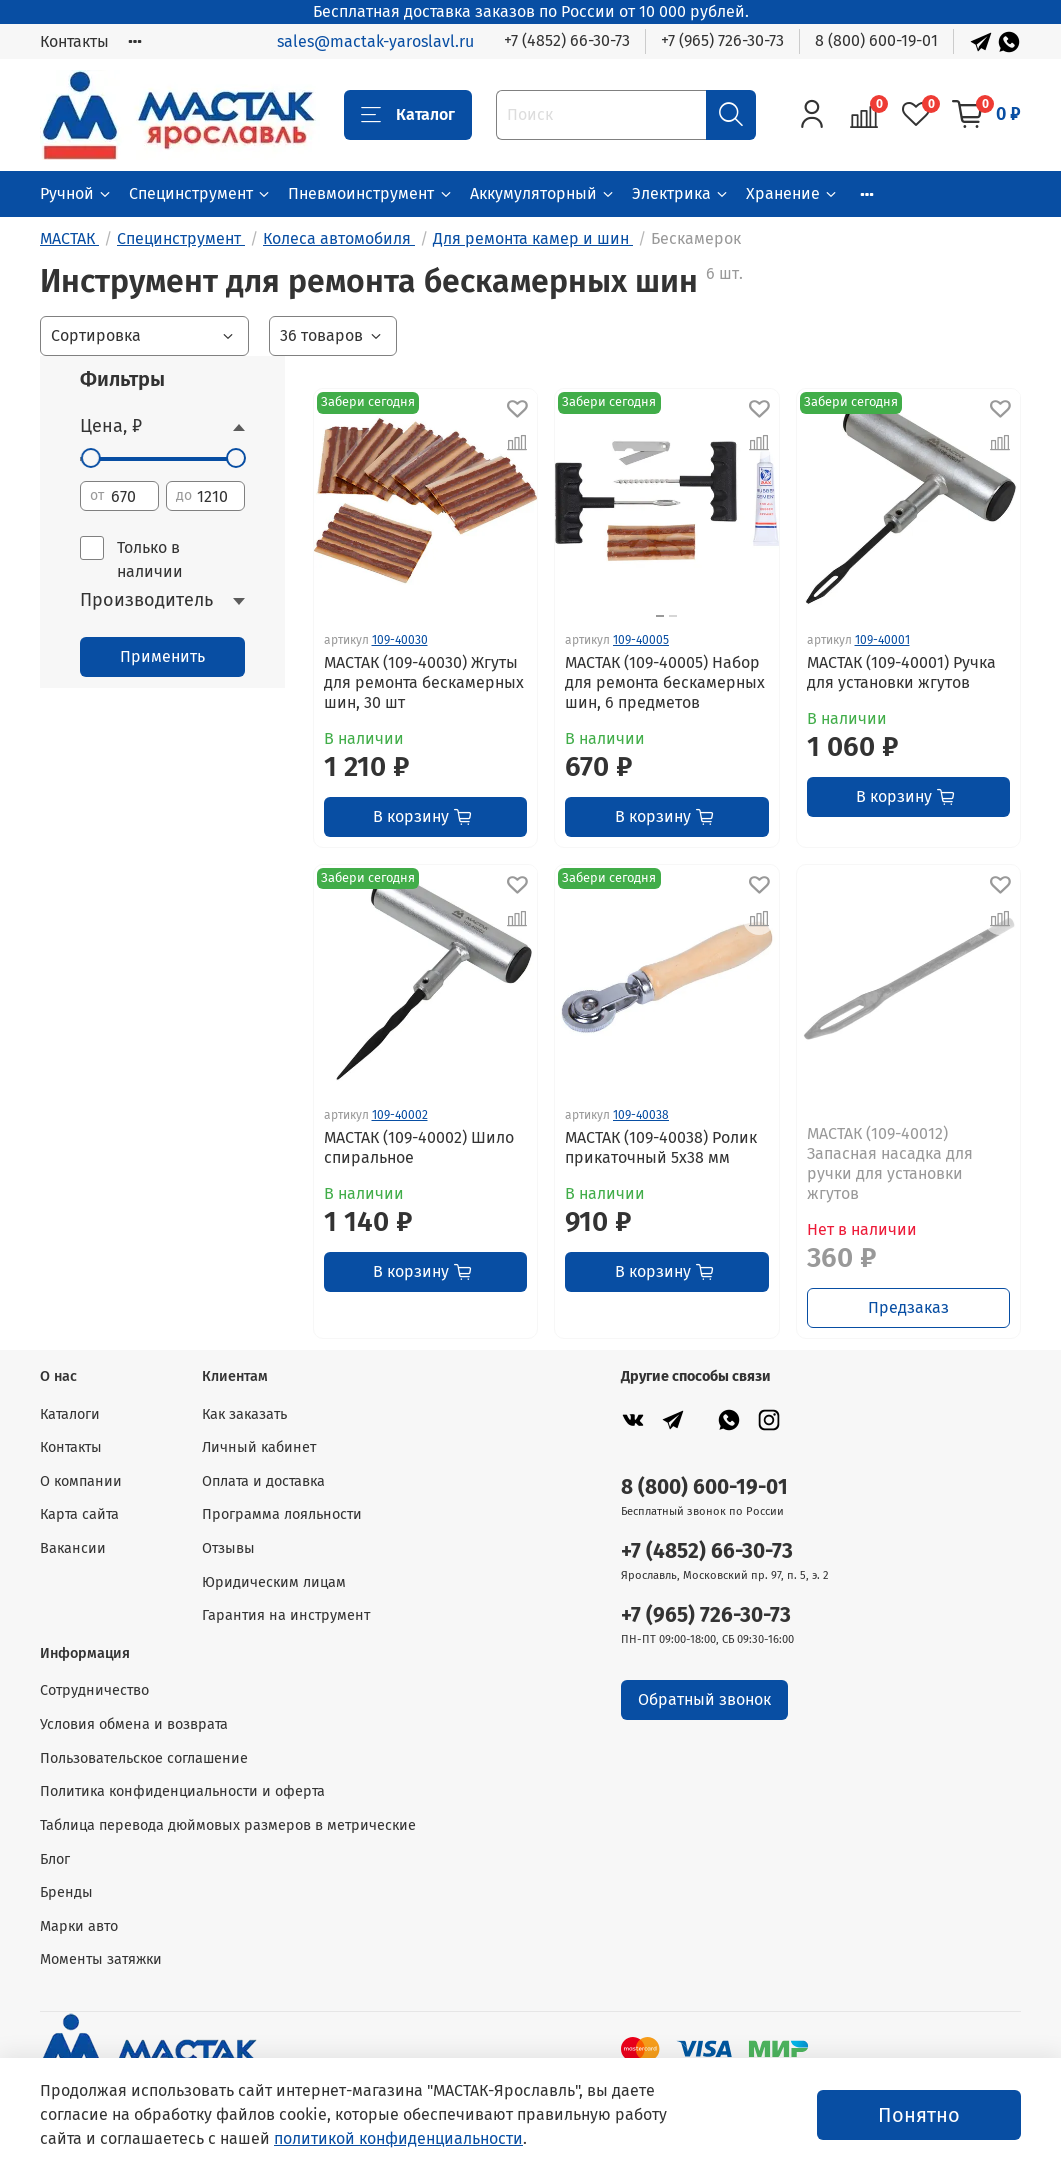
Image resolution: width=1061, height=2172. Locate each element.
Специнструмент (200, 193)
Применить (162, 656)
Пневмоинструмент (370, 193)
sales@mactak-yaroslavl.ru (375, 41)
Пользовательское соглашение (144, 1758)
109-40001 (882, 640)
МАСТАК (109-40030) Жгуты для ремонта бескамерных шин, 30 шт (424, 682)
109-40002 (400, 1115)
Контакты (74, 41)
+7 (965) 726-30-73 (722, 40)
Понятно (919, 2115)
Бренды (66, 1892)
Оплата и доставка (263, 1481)
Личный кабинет (259, 1447)
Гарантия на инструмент (286, 1615)
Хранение (792, 193)
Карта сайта (79, 1514)
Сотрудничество (94, 1690)
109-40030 (400, 640)
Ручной (76, 193)
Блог (55, 1859)
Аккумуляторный (543, 193)
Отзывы (228, 1548)
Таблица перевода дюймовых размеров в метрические (228, 1825)
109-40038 (641, 1115)
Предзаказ (908, 1307)
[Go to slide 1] (660, 616)
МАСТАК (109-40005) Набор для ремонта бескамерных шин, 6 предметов (665, 682)
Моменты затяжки (101, 1959)
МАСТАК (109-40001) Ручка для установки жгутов (901, 672)
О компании (81, 1481)
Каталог (408, 115)
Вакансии (73, 1548)
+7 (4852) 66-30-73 (567, 40)
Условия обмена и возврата (134, 1724)
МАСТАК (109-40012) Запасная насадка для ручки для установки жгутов (890, 1163)
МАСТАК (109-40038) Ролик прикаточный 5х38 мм (661, 1147)
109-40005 (641, 640)
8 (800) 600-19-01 (876, 40)
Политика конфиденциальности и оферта (182, 1791)
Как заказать (244, 1414)
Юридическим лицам (274, 1582)
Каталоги (70, 1414)
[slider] (90, 458)
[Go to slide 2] (673, 616)
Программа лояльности (282, 1514)
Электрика (681, 193)
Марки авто (79, 1926)
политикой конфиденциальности (398, 2138)
